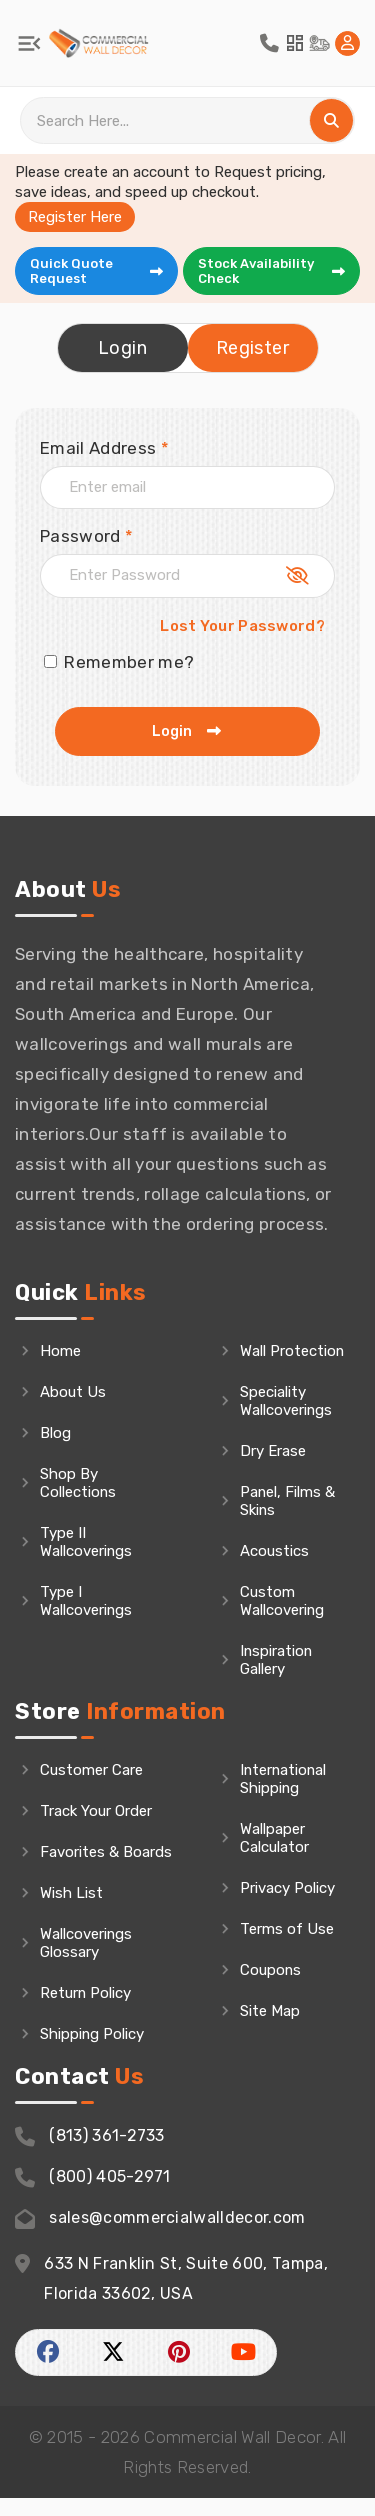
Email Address (104, 448)
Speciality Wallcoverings (286, 1419)
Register (252, 348)
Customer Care (91, 1788)
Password (86, 536)
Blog (55, 1433)
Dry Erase (273, 1469)
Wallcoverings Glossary (86, 1961)
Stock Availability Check (273, 271)
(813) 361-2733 (90, 2154)
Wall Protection (277, 1360)
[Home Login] (347, 43)
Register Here (75, 217)
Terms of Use (287, 1947)
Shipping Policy (92, 2052)
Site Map (270, 2029)
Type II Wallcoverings (86, 1542)
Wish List (71, 1911)
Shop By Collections (78, 1483)
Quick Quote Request (98, 271)
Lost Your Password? (242, 626)
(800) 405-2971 (93, 2195)
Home (60, 1351)
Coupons (271, 1988)
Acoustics (274, 1569)
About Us (73, 1392)
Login (122, 348)
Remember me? (119, 662)
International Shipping (284, 1797)
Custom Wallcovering (282, 1619)
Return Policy (86, 2011)
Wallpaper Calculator (274, 1856)
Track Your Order (96, 1829)
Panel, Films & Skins (288, 1519)
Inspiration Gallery (277, 1678)
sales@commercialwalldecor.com (160, 2236)
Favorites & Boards (106, 1870)
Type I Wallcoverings (86, 1601)
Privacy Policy (287, 1906)
